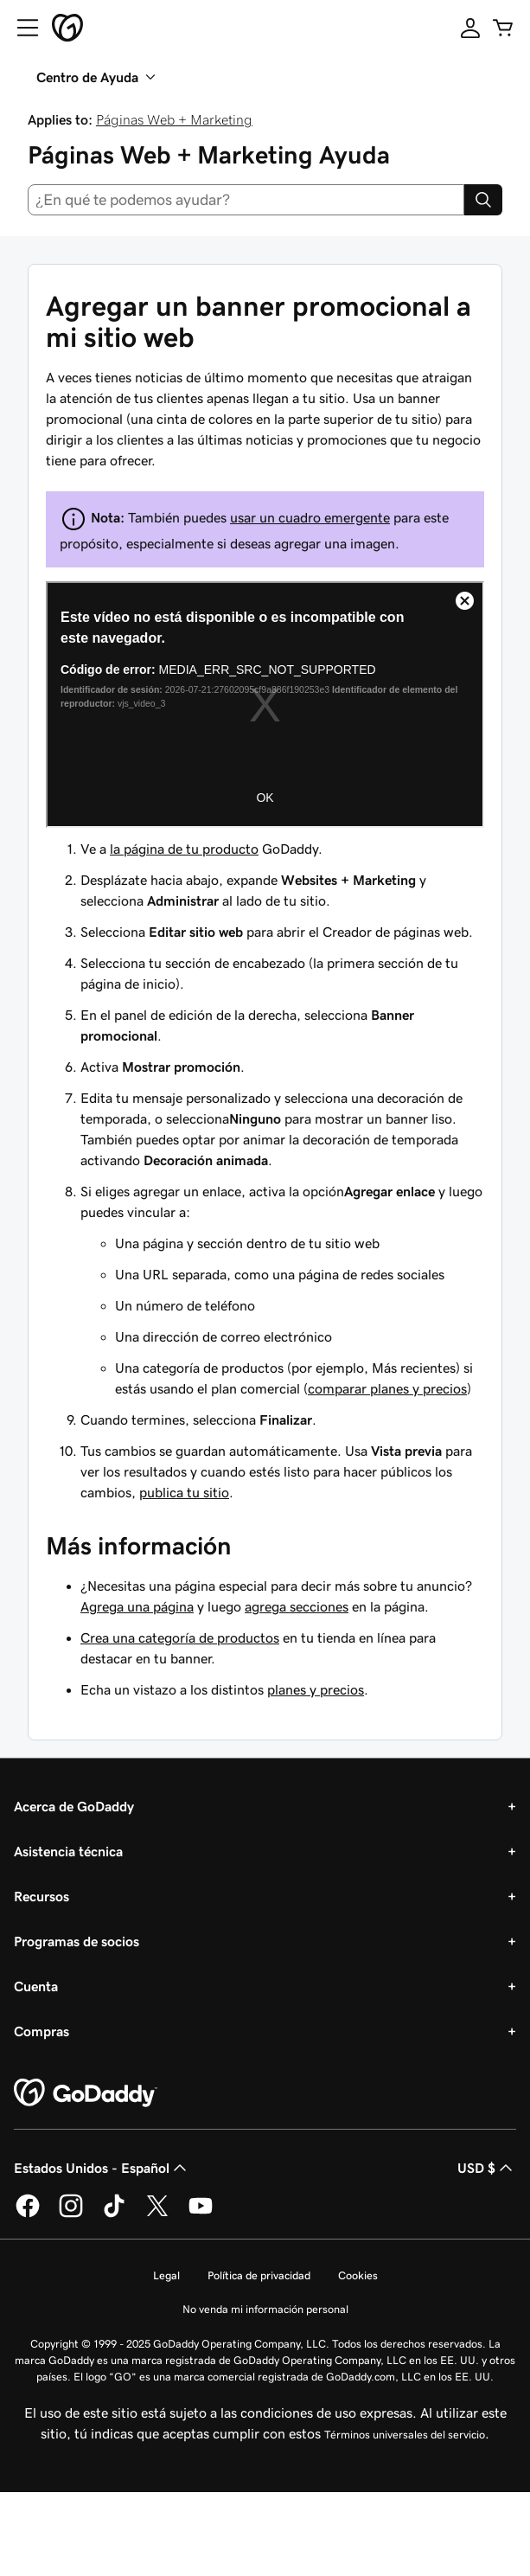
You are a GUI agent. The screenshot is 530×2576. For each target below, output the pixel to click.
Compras (41, 2031)
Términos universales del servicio (404, 2434)
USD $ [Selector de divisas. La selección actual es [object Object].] (486, 2167)
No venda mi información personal (265, 2309)
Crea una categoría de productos (179, 1637)
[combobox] (246, 200)
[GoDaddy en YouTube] (200, 2214)
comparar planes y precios (387, 1388)
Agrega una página (137, 1606)
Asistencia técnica (68, 1851)
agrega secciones (296, 1606)
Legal (166, 2275)
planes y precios (315, 1689)
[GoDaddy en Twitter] (157, 2214)
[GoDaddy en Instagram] (71, 2214)
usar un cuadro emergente (310, 517)
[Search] (483, 199)
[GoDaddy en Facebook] (28, 2214)
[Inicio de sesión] (470, 27)
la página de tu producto (184, 848)
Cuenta (36, 1986)
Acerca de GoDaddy (74, 1806)
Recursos (41, 1896)
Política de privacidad (259, 2275)
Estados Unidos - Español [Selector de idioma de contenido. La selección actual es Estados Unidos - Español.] (102, 2167)
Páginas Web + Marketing (174, 119)
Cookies (358, 2275)
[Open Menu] (21, 28)
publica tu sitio (184, 1492)
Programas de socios (76, 1941)
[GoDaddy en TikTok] (114, 2214)
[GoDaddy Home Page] (85, 2093)
